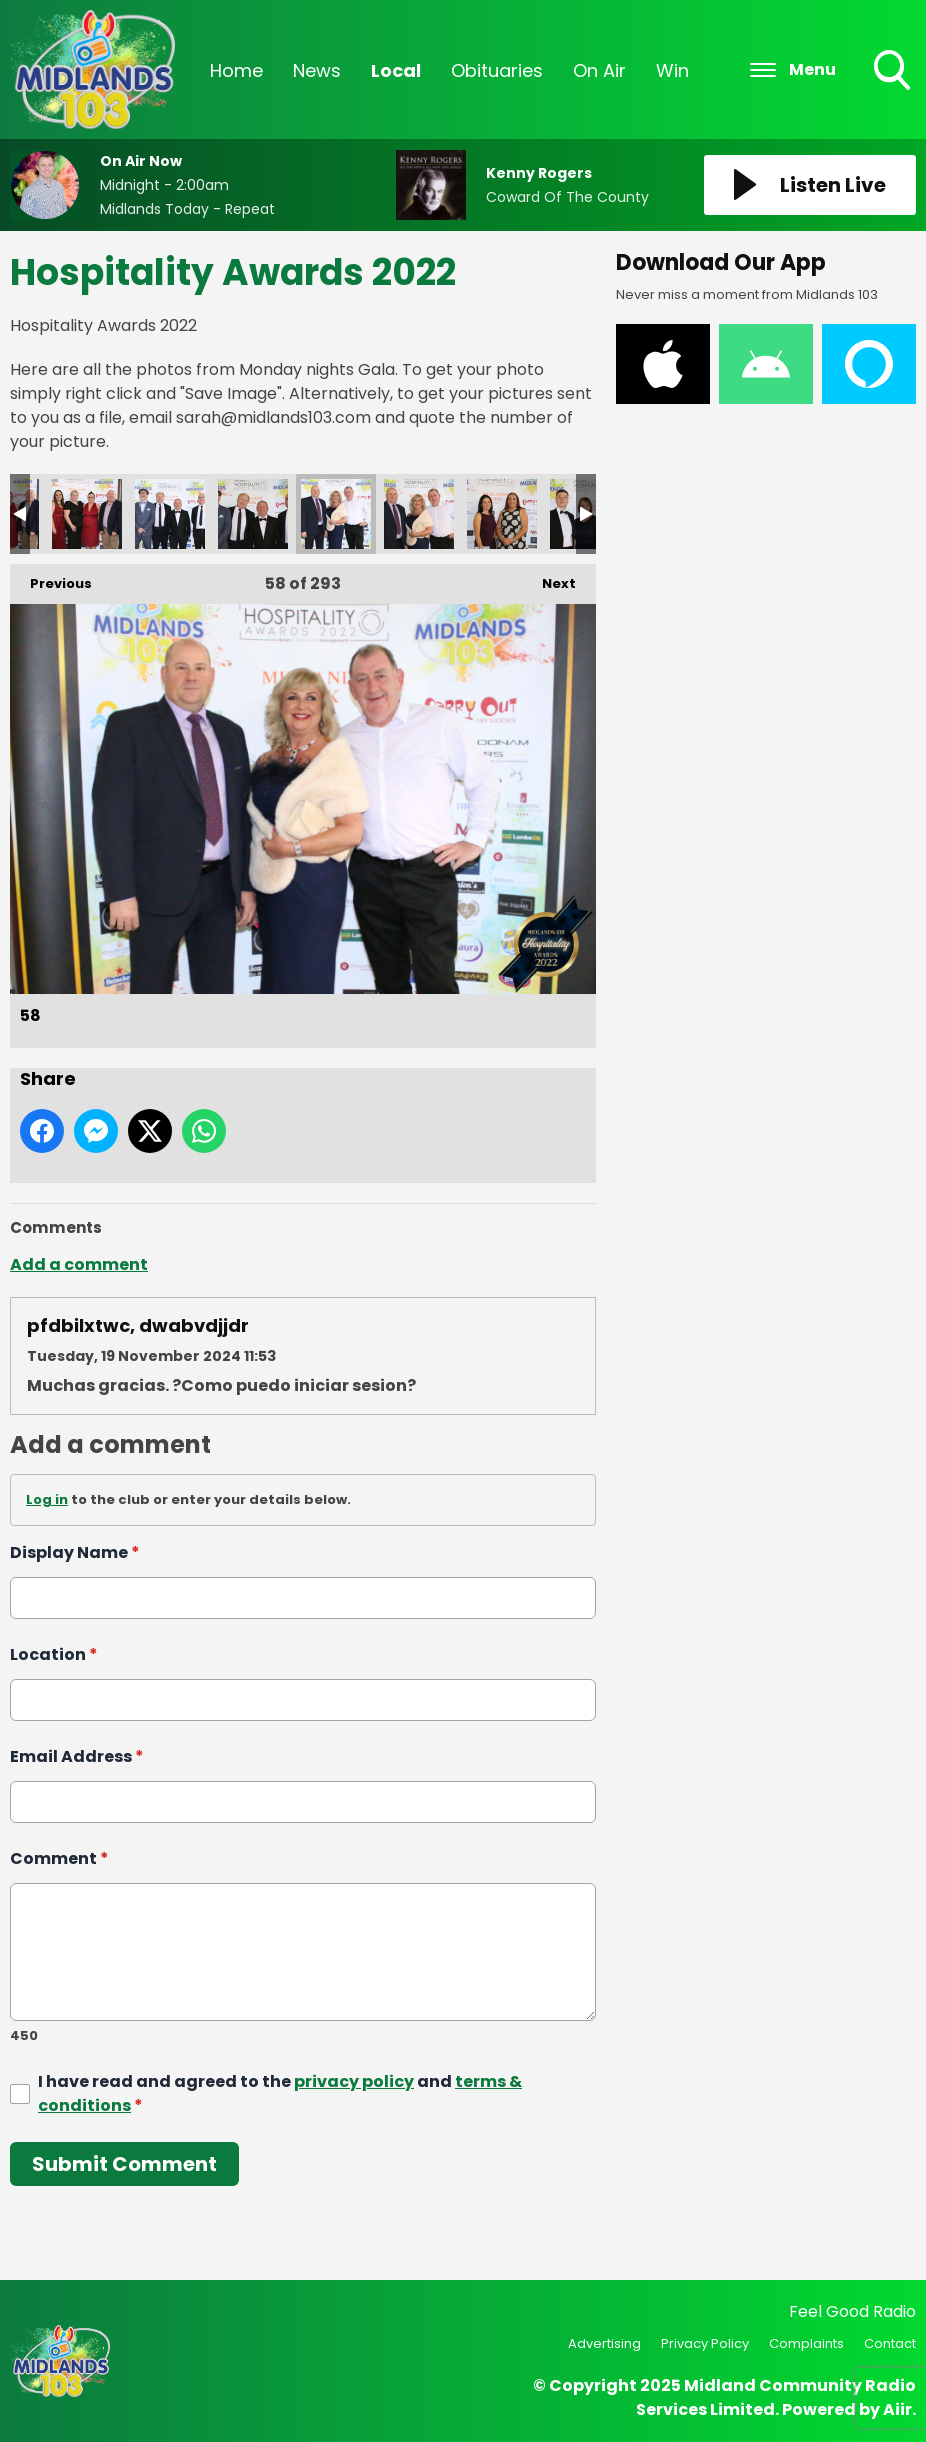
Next (549, 578)
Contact (890, 2343)
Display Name (75, 1552)
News (317, 70)
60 (502, 514)
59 (419, 514)
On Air (599, 70)
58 (336, 514)
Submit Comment (124, 2163)
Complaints (806, 2343)
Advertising (604, 2343)
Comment (59, 1858)
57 (253, 514)
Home (236, 70)
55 (87, 514)
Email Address (77, 1756)
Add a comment (79, 1264)
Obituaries (497, 70)
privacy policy (354, 2080)
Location (54, 1654)
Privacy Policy (705, 2343)
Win (672, 70)
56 (170, 514)
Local (396, 70)
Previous (51, 578)
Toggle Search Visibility (894, 72)
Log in (47, 1499)
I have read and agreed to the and (280, 2092)
